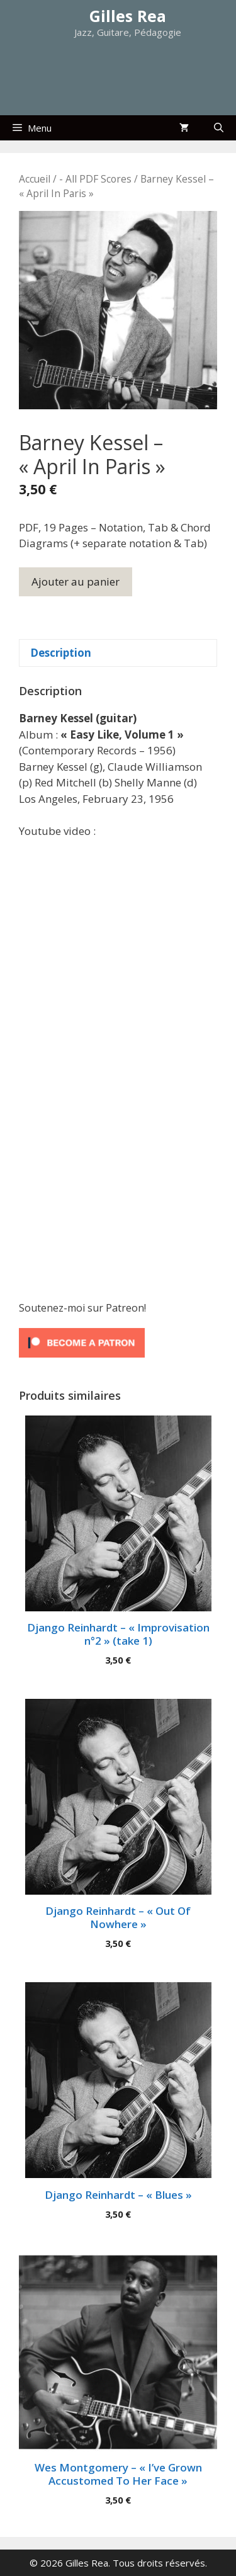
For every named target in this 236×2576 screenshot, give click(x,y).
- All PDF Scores (95, 179)
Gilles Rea (127, 15)
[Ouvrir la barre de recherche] (218, 127)
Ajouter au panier (75, 581)
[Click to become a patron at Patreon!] (82, 1360)
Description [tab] (60, 652)
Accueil (34, 179)
